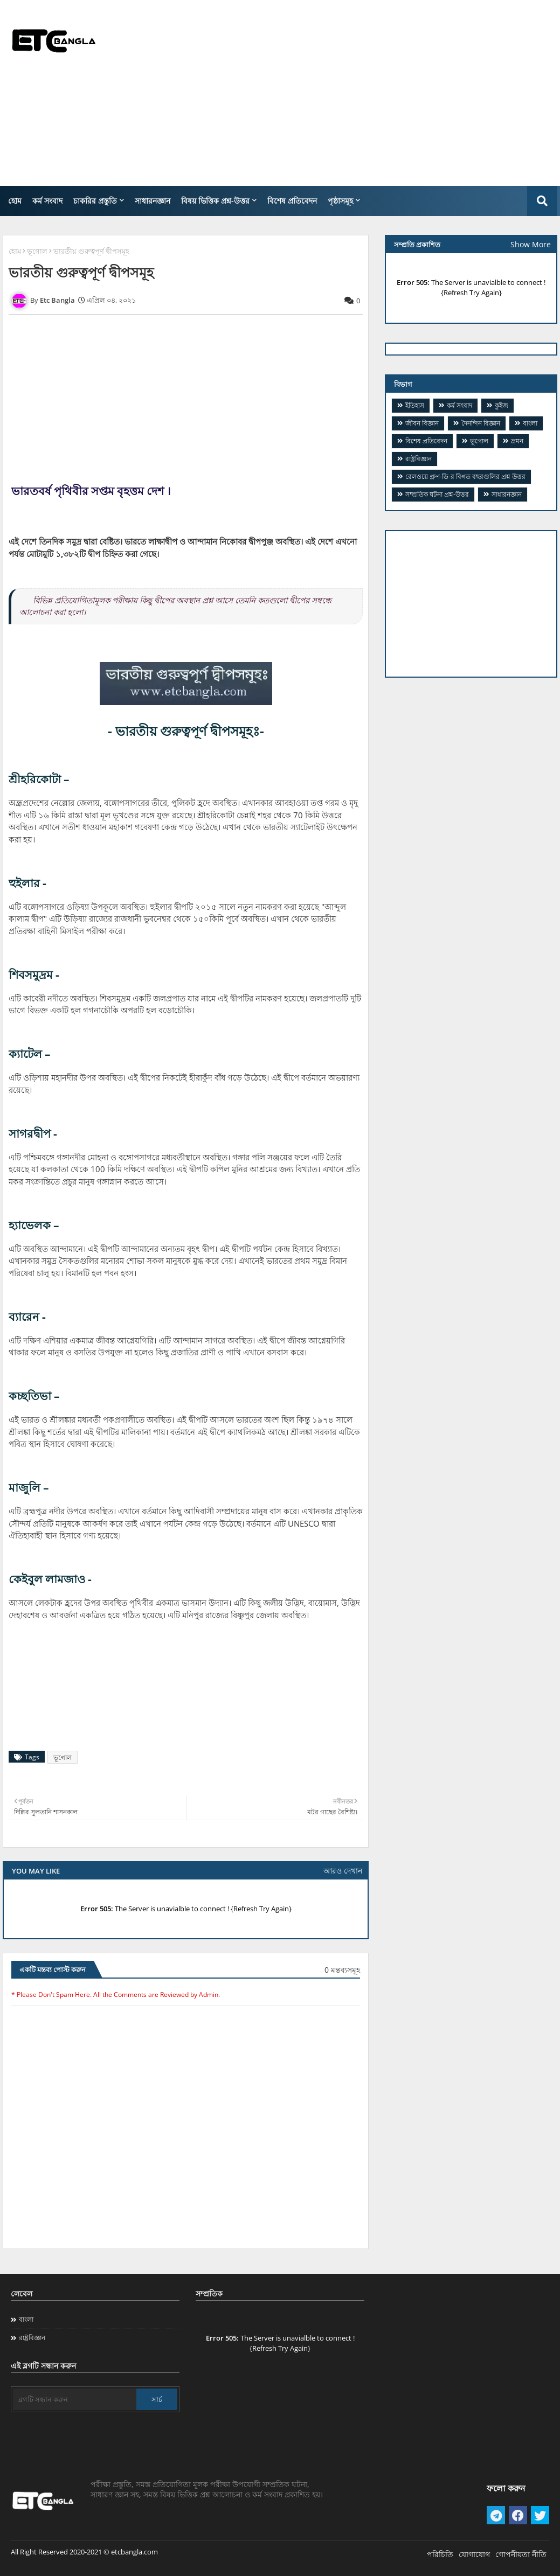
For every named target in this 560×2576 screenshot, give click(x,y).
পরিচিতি (440, 2554)
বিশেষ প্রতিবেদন (292, 201)
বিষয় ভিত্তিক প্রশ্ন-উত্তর (215, 201)
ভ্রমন (517, 440)
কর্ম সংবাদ (47, 201)
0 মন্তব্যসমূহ (342, 1970)
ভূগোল (37, 251)
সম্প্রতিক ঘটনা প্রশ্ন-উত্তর (437, 494)
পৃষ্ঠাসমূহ (340, 201)
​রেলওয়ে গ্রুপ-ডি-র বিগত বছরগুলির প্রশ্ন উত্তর (465, 476)
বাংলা (530, 423)
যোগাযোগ (474, 2554)
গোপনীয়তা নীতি (521, 2554)
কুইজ (501, 405)
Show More (530, 244)
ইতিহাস (414, 405)
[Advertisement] (366, 91)
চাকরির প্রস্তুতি (95, 201)
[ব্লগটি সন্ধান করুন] (74, 2399)
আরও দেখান (342, 1870)
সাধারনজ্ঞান (152, 201)
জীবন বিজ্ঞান (422, 423)
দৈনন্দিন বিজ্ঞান (480, 423)
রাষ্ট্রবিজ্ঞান (418, 458)
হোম (15, 201)
